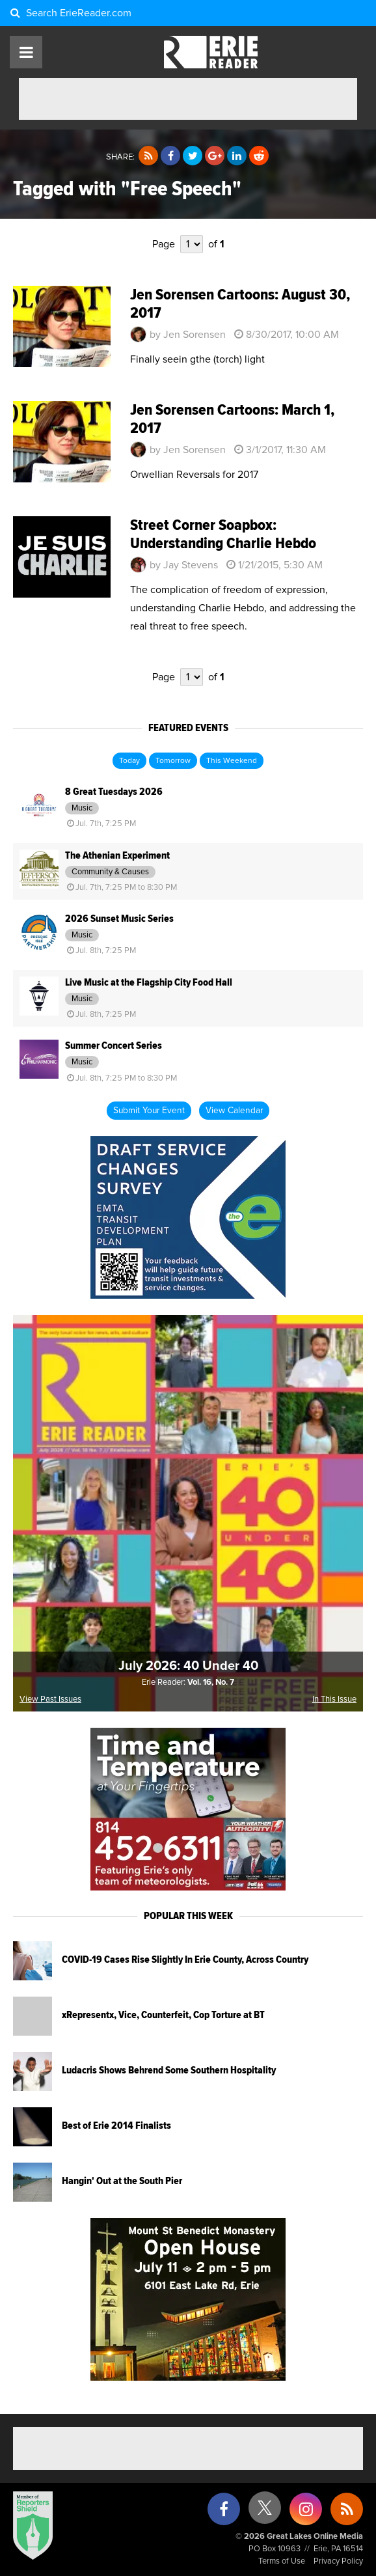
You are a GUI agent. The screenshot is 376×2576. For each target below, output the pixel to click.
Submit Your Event (149, 1110)
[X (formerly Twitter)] (264, 2512)
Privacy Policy (338, 2561)
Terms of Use (281, 2561)
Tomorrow (173, 761)
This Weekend (231, 761)
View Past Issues (50, 1699)
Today (129, 761)
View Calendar (234, 1110)
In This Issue (334, 1699)
